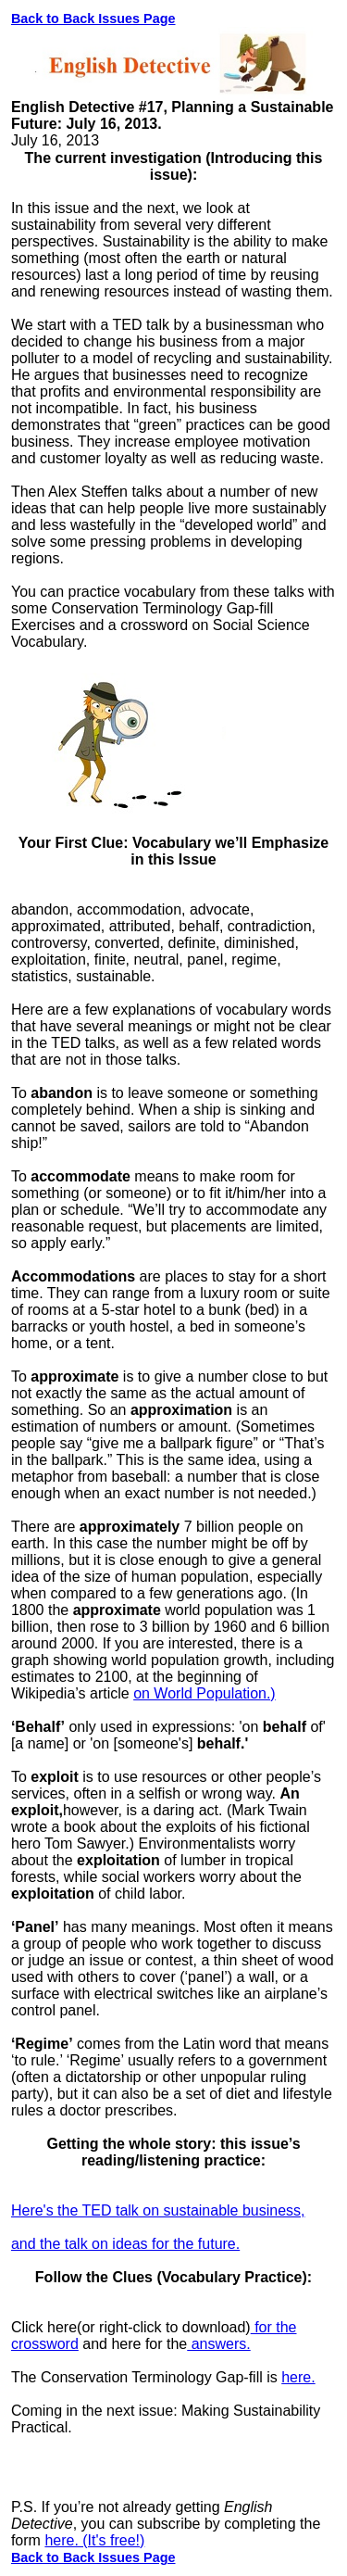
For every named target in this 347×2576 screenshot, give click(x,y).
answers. (218, 2344)
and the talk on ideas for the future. (125, 2244)
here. (298, 2377)
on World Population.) (204, 1693)
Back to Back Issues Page (93, 18)
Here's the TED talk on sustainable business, (158, 2210)
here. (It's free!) (94, 2540)
